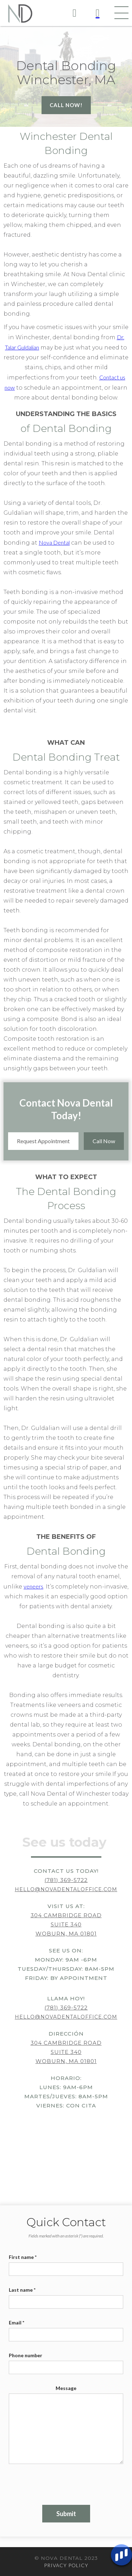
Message (66, 2388)
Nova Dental (54, 542)
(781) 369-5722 (66, 1880)
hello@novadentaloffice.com (66, 1889)
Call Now (104, 1141)
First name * (23, 2257)
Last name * (22, 2290)
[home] (18, 13)
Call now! (66, 105)
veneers (33, 1586)
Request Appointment (43, 1141)
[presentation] (62, 2481)
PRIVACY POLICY (66, 2565)
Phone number (25, 2355)
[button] (121, 13)
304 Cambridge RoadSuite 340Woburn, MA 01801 (66, 1924)
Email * (16, 2323)
